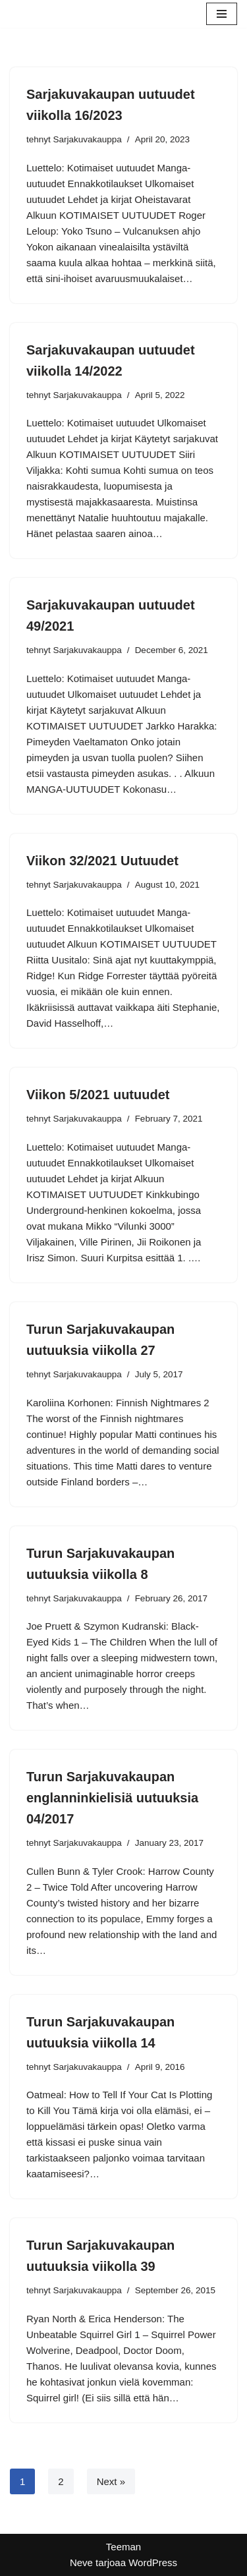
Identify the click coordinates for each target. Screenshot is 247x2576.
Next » (111, 2481)
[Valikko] (221, 14)
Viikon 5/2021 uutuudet (97, 1094)
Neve (81, 2562)
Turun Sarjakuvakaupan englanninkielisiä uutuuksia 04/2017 (112, 1797)
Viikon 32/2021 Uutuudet (102, 860)
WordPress (152, 2562)
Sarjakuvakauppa (87, 139)
